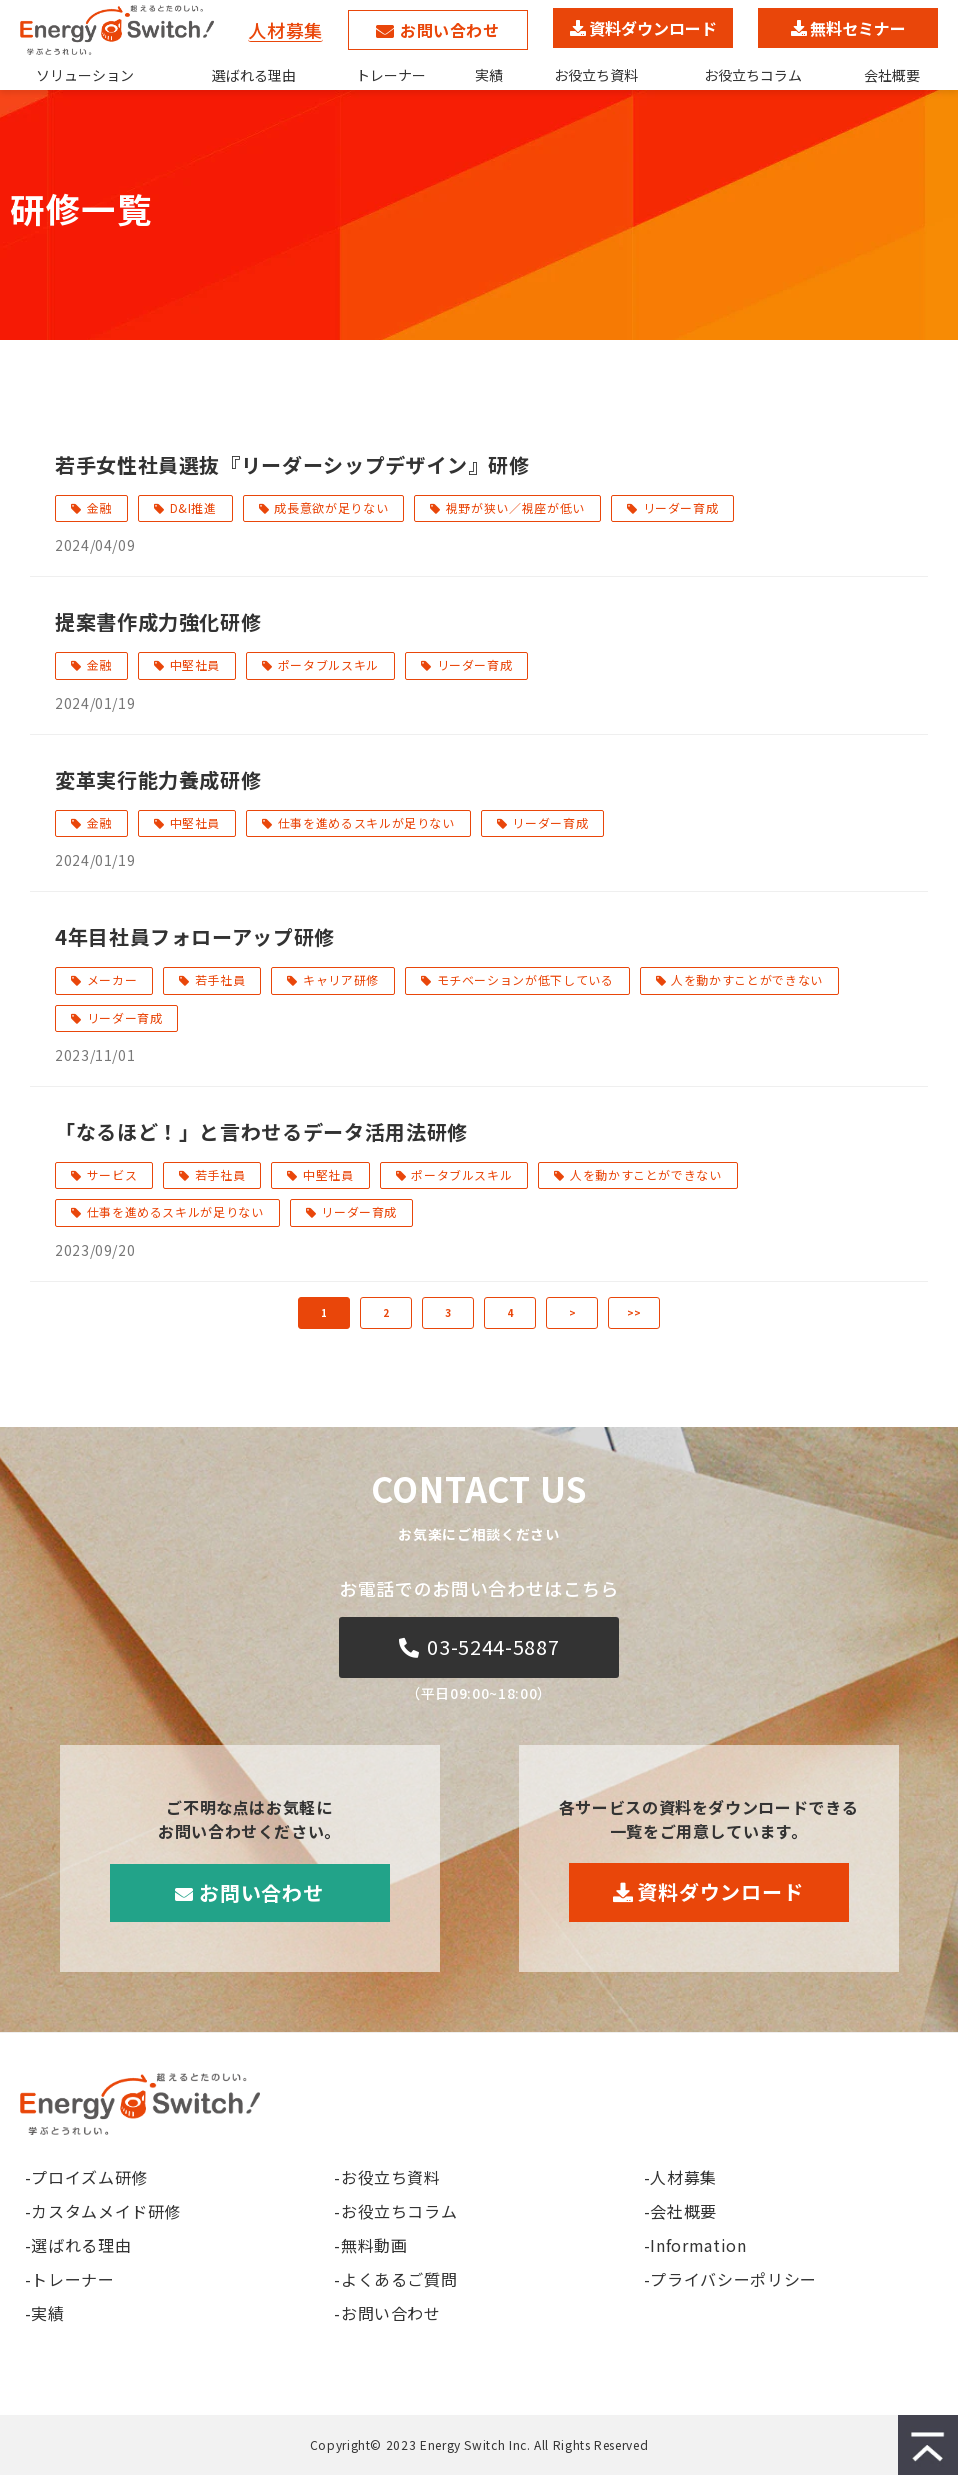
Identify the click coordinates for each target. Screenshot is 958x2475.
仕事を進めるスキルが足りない (366, 822)
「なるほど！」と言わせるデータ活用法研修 (261, 1131)
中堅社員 (195, 664)
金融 (99, 507)
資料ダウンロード (653, 28)
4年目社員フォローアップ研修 (195, 936)
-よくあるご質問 (395, 2279)
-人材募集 (680, 2177)
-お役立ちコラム (395, 2211)
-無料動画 (370, 2245)
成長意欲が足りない (331, 507)
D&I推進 (193, 507)
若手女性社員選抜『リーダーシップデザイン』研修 (292, 464)
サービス (112, 1174)
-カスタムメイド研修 (103, 2211)
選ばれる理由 (254, 75)
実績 (489, 75)
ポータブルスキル (328, 664)
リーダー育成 (681, 507)
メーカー (112, 979)
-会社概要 (680, 2211)
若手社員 (220, 979)
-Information (695, 2245)
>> (634, 1312)
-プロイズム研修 (86, 2177)
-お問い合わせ (387, 2313)
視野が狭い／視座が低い (515, 507)
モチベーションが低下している (525, 979)
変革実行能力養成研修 (158, 779)
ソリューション (85, 75)
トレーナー (391, 75)
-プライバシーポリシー (730, 2279)
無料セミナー (858, 28)
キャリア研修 (341, 979)
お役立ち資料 (596, 75)
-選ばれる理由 (78, 2245)
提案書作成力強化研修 (158, 621)
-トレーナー (70, 2279)
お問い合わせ (450, 30)
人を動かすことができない (747, 979)
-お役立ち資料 (387, 2177)
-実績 (45, 2313)
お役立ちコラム (753, 75)
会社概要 (892, 75)
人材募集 (285, 29)
